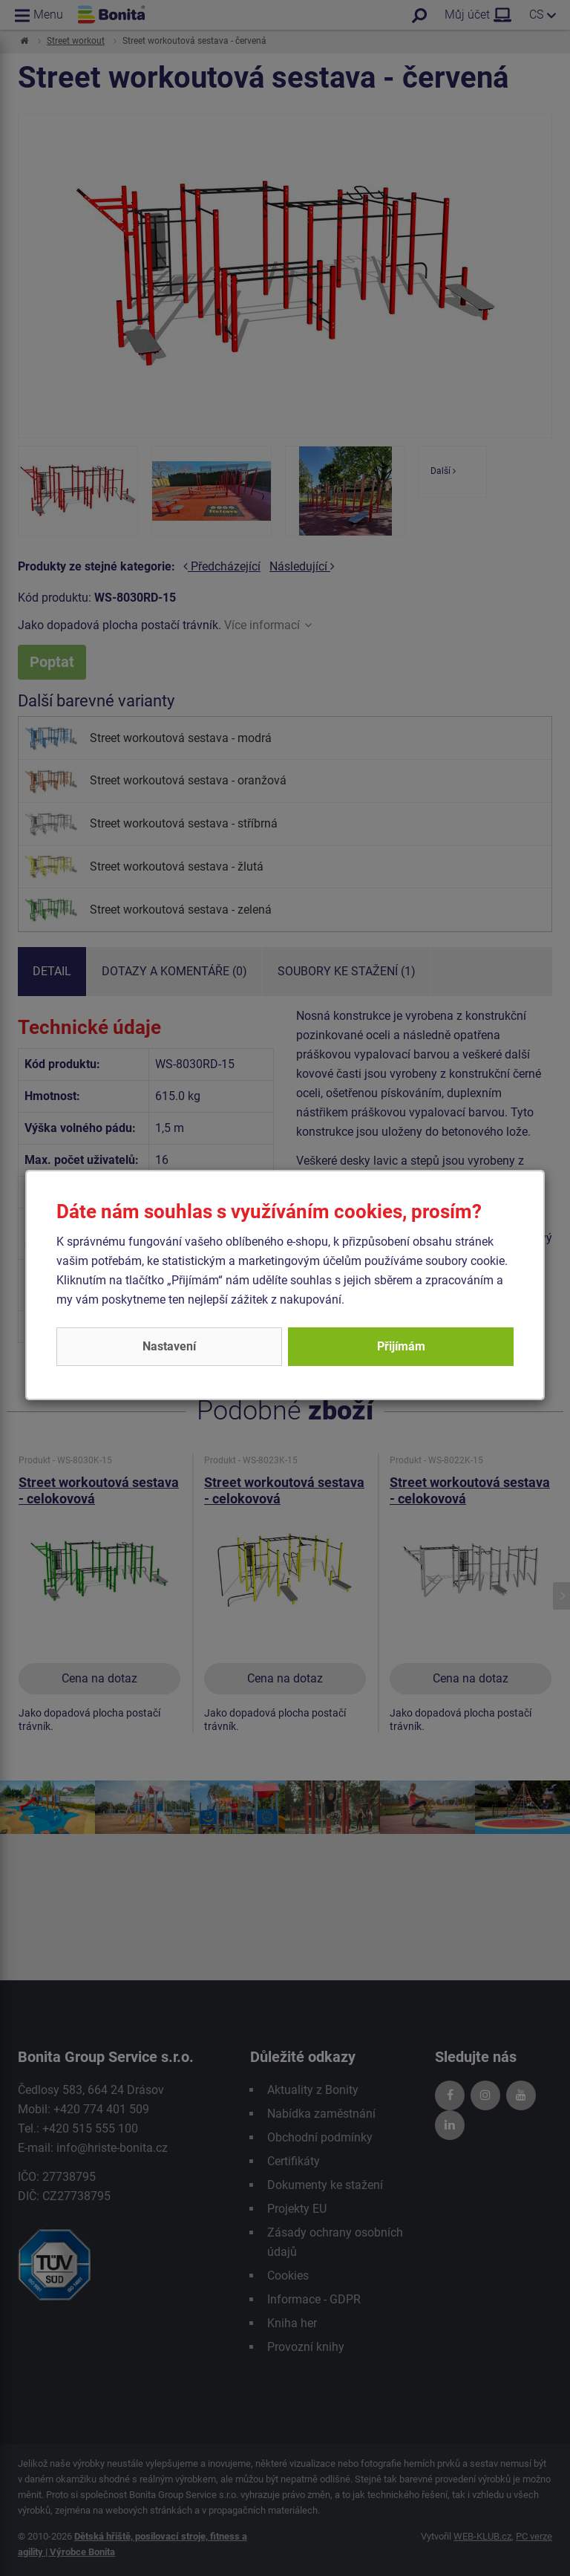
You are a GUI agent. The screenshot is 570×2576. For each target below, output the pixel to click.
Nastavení (169, 1346)
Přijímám (401, 1346)
